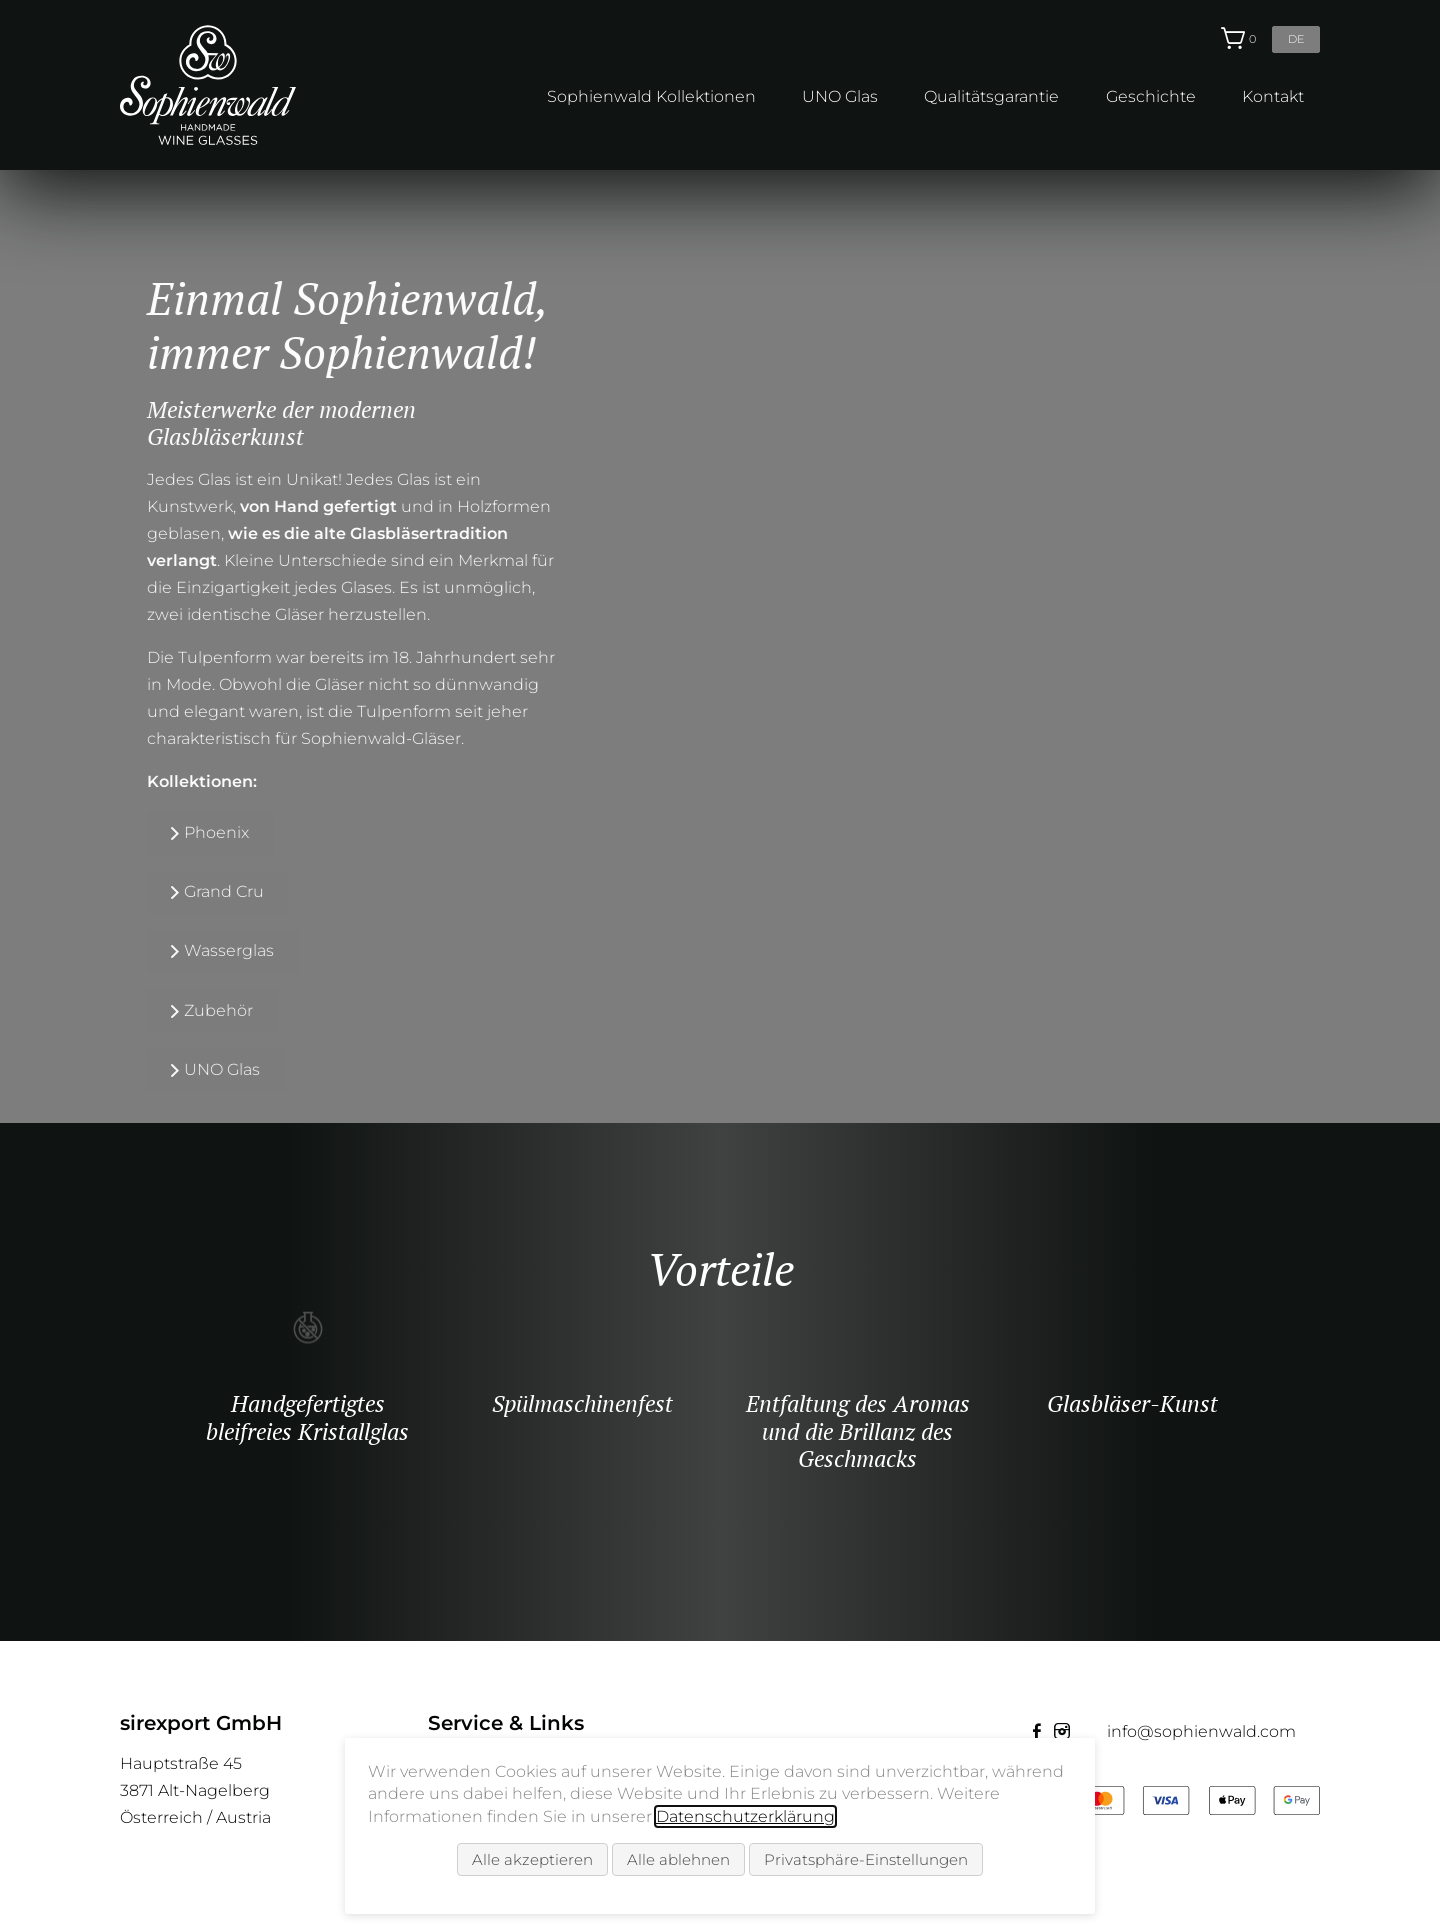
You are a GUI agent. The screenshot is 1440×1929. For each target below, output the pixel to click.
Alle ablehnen (678, 1859)
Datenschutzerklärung (745, 1816)
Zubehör (201, 1010)
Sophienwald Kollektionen (651, 96)
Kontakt (1273, 96)
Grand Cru (207, 891)
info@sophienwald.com (1201, 1731)
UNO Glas (840, 96)
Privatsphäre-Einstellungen (866, 1859)
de (1296, 39)
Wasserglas (212, 950)
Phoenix (199, 832)
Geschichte (1151, 96)
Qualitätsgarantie (991, 96)
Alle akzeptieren (532, 1859)
